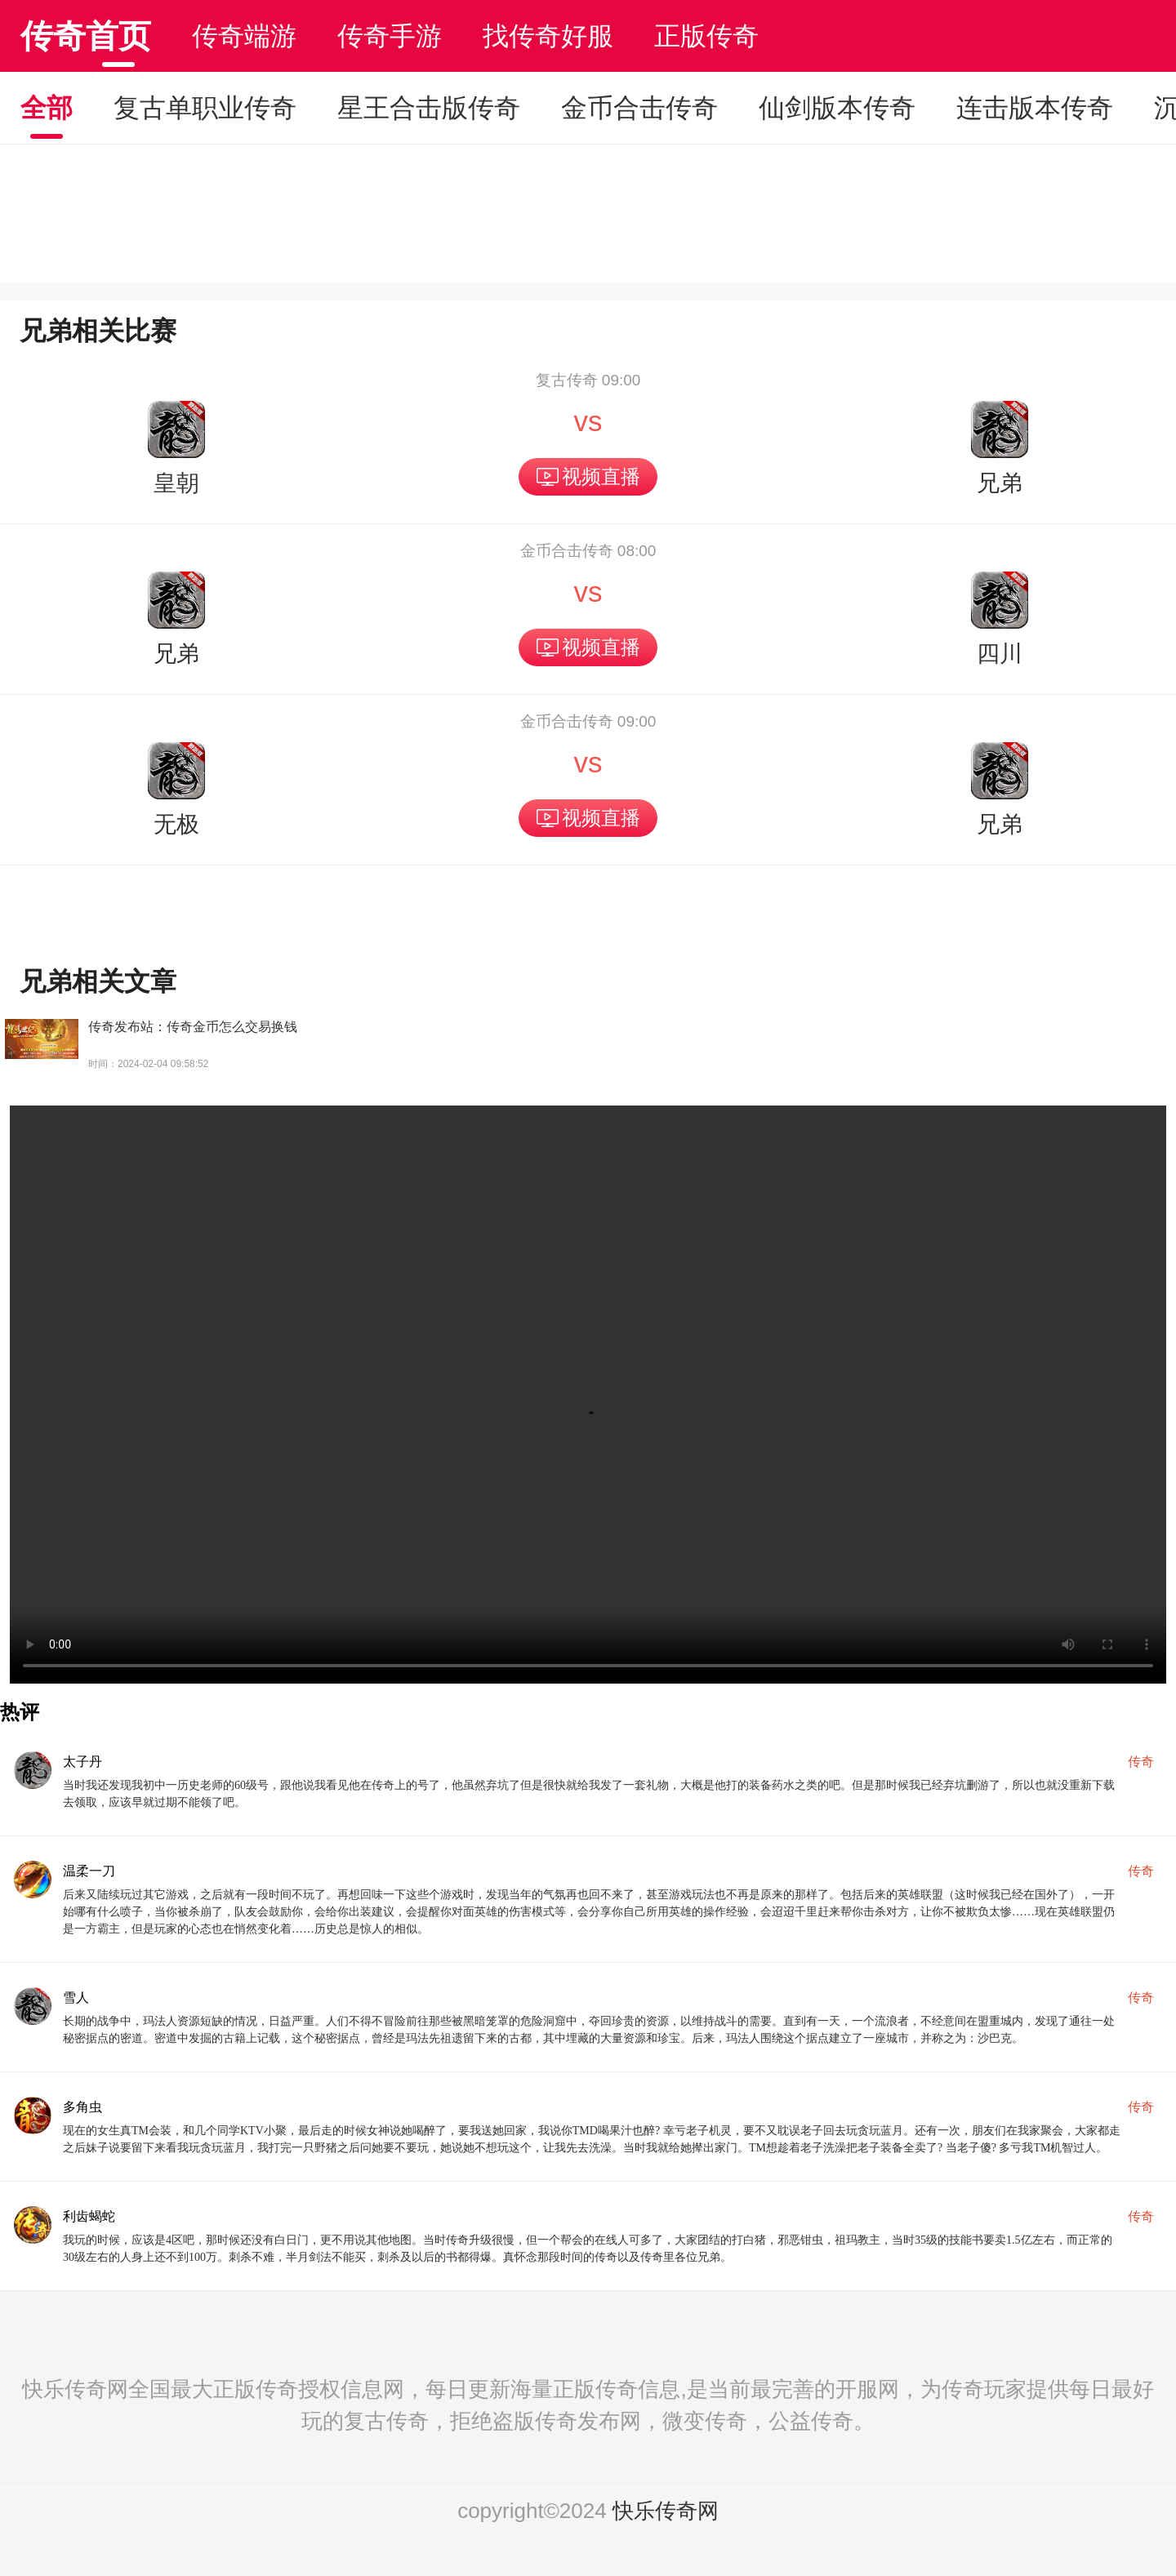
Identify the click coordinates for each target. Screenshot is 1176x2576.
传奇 (1141, 1761)
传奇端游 (244, 36)
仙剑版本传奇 (837, 107)
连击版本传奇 (1034, 107)
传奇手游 (389, 36)
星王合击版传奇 (428, 107)
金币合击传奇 (639, 107)
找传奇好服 (548, 36)
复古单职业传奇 (205, 107)
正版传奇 (706, 36)
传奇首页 (85, 36)
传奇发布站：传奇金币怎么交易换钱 (192, 1027)
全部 (46, 107)
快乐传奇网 (665, 2510)
